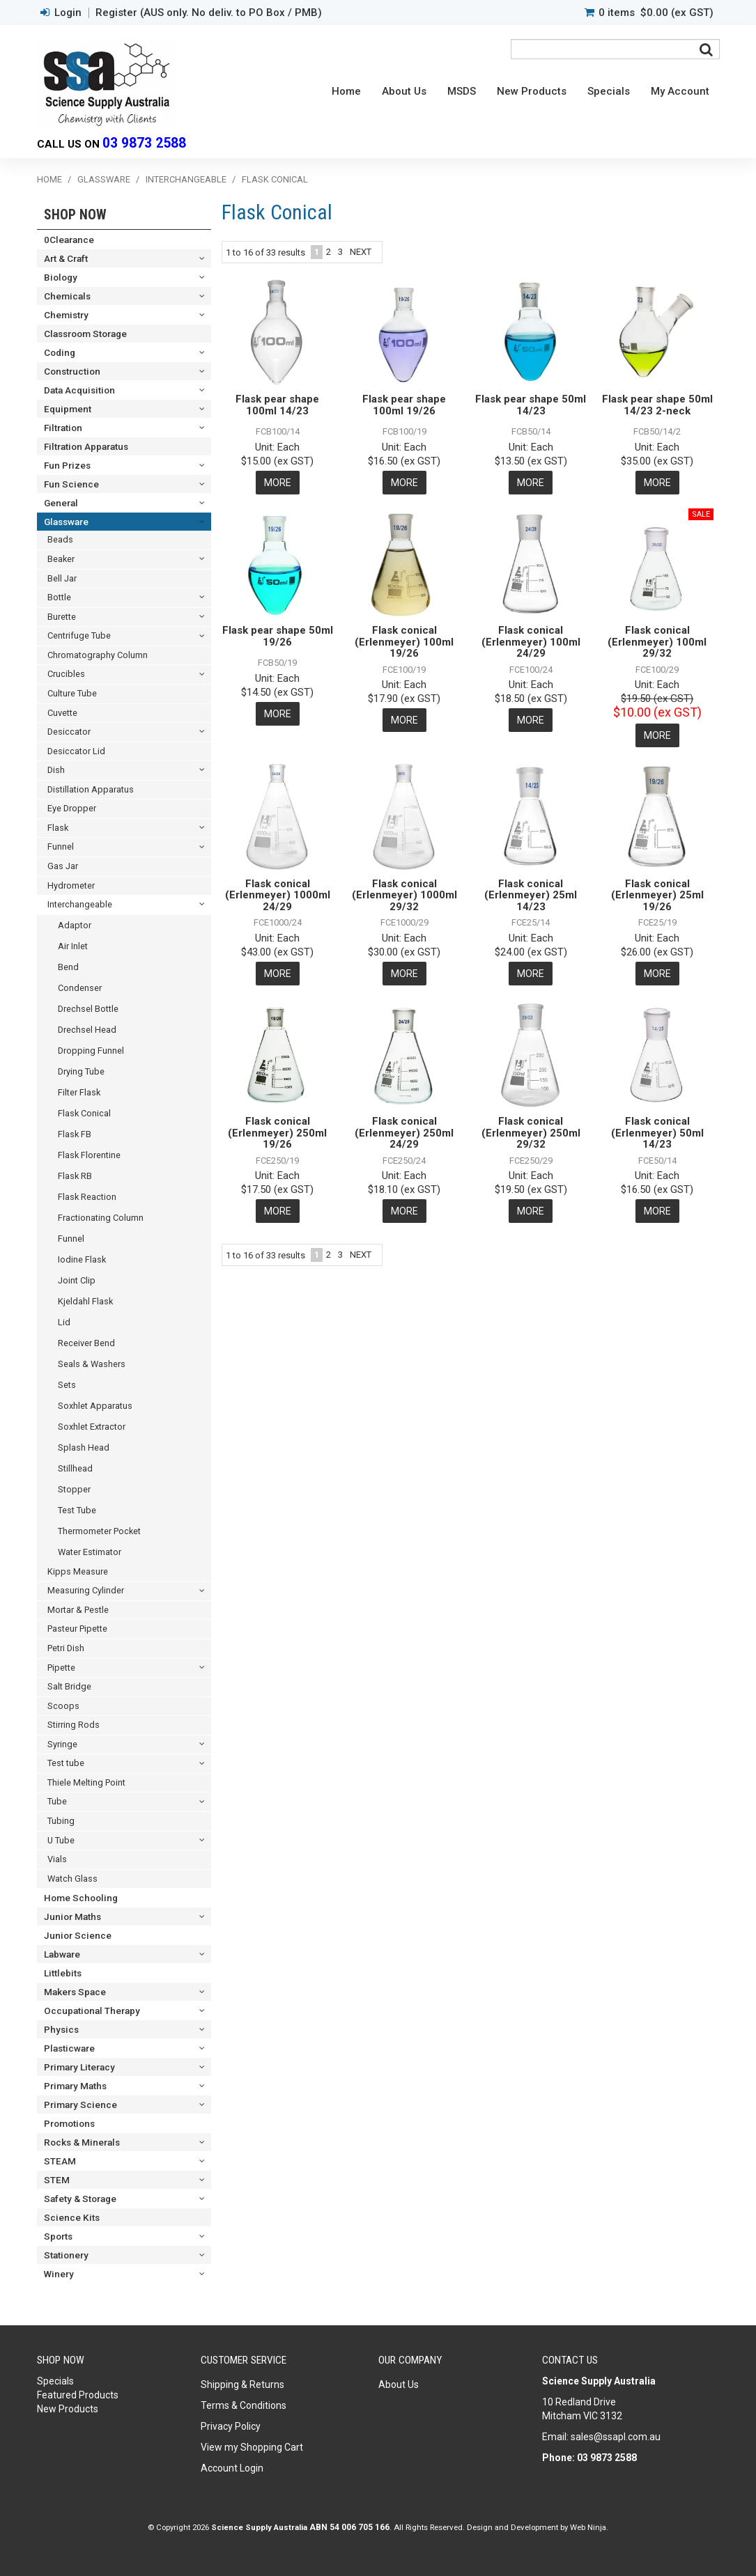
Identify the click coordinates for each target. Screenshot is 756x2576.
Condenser (80, 988)
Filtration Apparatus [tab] (86, 446)
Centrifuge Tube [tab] (79, 635)
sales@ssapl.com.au (616, 2436)
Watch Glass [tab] (72, 1878)
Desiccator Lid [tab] (76, 751)
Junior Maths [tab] (72, 1916)
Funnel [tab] (60, 846)
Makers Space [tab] (75, 1991)
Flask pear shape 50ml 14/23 (530, 405)
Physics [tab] (61, 2029)
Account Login (232, 2468)
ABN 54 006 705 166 (349, 2527)
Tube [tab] (57, 1801)
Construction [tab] (72, 371)
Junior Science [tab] (77, 1935)
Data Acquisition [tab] (79, 390)
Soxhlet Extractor (91, 1426)
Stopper (74, 1489)
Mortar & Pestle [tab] (78, 1610)
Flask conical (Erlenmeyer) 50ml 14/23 (657, 1132)
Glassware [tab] (66, 521)
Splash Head (83, 1447)
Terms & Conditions (243, 2405)
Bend (68, 967)
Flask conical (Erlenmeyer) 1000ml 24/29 (277, 895)
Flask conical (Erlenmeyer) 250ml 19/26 (277, 1132)
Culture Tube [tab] (72, 693)
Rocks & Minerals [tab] (82, 2142)
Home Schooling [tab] (81, 1897)
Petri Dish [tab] (65, 1648)
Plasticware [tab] (69, 2048)
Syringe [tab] (62, 1744)
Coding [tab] (59, 352)
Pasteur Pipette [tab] (77, 1628)
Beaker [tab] (61, 559)
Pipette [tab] (61, 1667)
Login (68, 13)
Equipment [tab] (67, 408)
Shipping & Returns (242, 2384)
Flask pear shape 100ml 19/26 (404, 405)
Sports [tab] (58, 2236)
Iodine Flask (82, 1259)
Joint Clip (76, 1280)
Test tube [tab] (65, 1763)
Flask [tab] (57, 827)
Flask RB (75, 1176)
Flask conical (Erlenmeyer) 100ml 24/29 (530, 641)
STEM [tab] (57, 2179)
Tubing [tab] (61, 1821)
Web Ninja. (589, 2527)
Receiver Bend (86, 1343)
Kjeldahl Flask (85, 1301)
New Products (531, 91)
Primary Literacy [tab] (79, 2066)
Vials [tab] (57, 1859)
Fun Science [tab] (71, 484)
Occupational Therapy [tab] (92, 2010)
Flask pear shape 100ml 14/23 (277, 405)
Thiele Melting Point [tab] (86, 1782)
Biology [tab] (60, 277)
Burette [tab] (61, 616)
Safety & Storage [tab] (80, 2198)
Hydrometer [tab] (71, 885)
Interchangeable (186, 179)
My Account (680, 91)
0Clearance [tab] (69, 239)
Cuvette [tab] (62, 713)
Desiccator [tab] (69, 731)
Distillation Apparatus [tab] (90, 789)
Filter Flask (79, 1092)
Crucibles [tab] (66, 674)
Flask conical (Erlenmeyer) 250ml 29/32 (530, 1132)
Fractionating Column (101, 1217)
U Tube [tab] (61, 1840)
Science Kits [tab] (72, 2217)
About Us (404, 91)
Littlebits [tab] (63, 1972)
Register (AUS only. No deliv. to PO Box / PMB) (208, 13)
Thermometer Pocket (99, 1531)
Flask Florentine (89, 1155)
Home (346, 91)
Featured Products (77, 2395)
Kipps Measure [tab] (77, 1571)
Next (360, 252)
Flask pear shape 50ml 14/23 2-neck (657, 405)
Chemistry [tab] (66, 314)
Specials (608, 91)
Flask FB (74, 1134)
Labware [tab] (62, 1954)
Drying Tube (81, 1071)
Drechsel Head (87, 1029)
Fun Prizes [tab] (67, 465)
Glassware (103, 179)
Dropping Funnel (91, 1050)
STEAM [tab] (60, 2161)
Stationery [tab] (66, 2255)
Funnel (71, 1238)
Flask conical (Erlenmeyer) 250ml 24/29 (404, 1132)
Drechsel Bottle (88, 1009)
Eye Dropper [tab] (71, 808)
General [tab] (61, 502)
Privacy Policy (231, 2426)
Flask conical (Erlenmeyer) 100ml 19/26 (404, 641)
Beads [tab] (60, 539)
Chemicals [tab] (67, 296)
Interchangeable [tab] (79, 904)
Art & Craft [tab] (66, 258)
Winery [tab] (59, 2273)
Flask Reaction (87, 1197)
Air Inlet (73, 946)
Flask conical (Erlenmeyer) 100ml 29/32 (657, 641)
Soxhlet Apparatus (95, 1405)
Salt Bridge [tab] (69, 1686)
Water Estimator (89, 1552)
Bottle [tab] (59, 597)
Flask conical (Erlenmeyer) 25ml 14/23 (530, 895)
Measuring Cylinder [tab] (85, 1590)
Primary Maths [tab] (75, 2085)
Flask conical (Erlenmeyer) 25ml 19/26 (657, 895)
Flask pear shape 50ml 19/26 (277, 636)
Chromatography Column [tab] (97, 655)
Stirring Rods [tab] (73, 1724)
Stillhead (75, 1468)
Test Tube (77, 1510)
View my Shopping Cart (252, 2447)
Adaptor (74, 925)
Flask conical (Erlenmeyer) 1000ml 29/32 (404, 895)
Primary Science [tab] (80, 2104)
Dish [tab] (56, 770)
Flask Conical (84, 1113)
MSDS (461, 91)
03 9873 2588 (144, 143)
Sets (67, 1385)
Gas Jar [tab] (62, 866)
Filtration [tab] (63, 427)
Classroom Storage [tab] (85, 333)
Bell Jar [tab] (62, 578)
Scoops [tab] (63, 1706)
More (277, 482)
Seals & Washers (91, 1364)
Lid (64, 1322)
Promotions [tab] (69, 2123)
